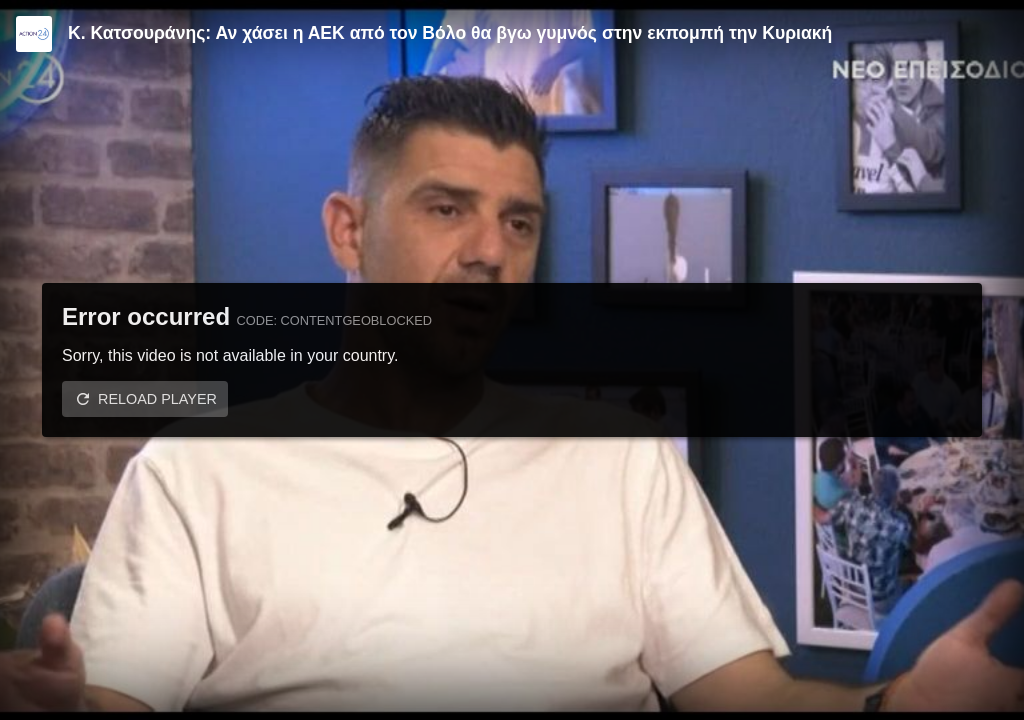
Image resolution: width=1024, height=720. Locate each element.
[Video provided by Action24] (34, 34)
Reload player (157, 399)
